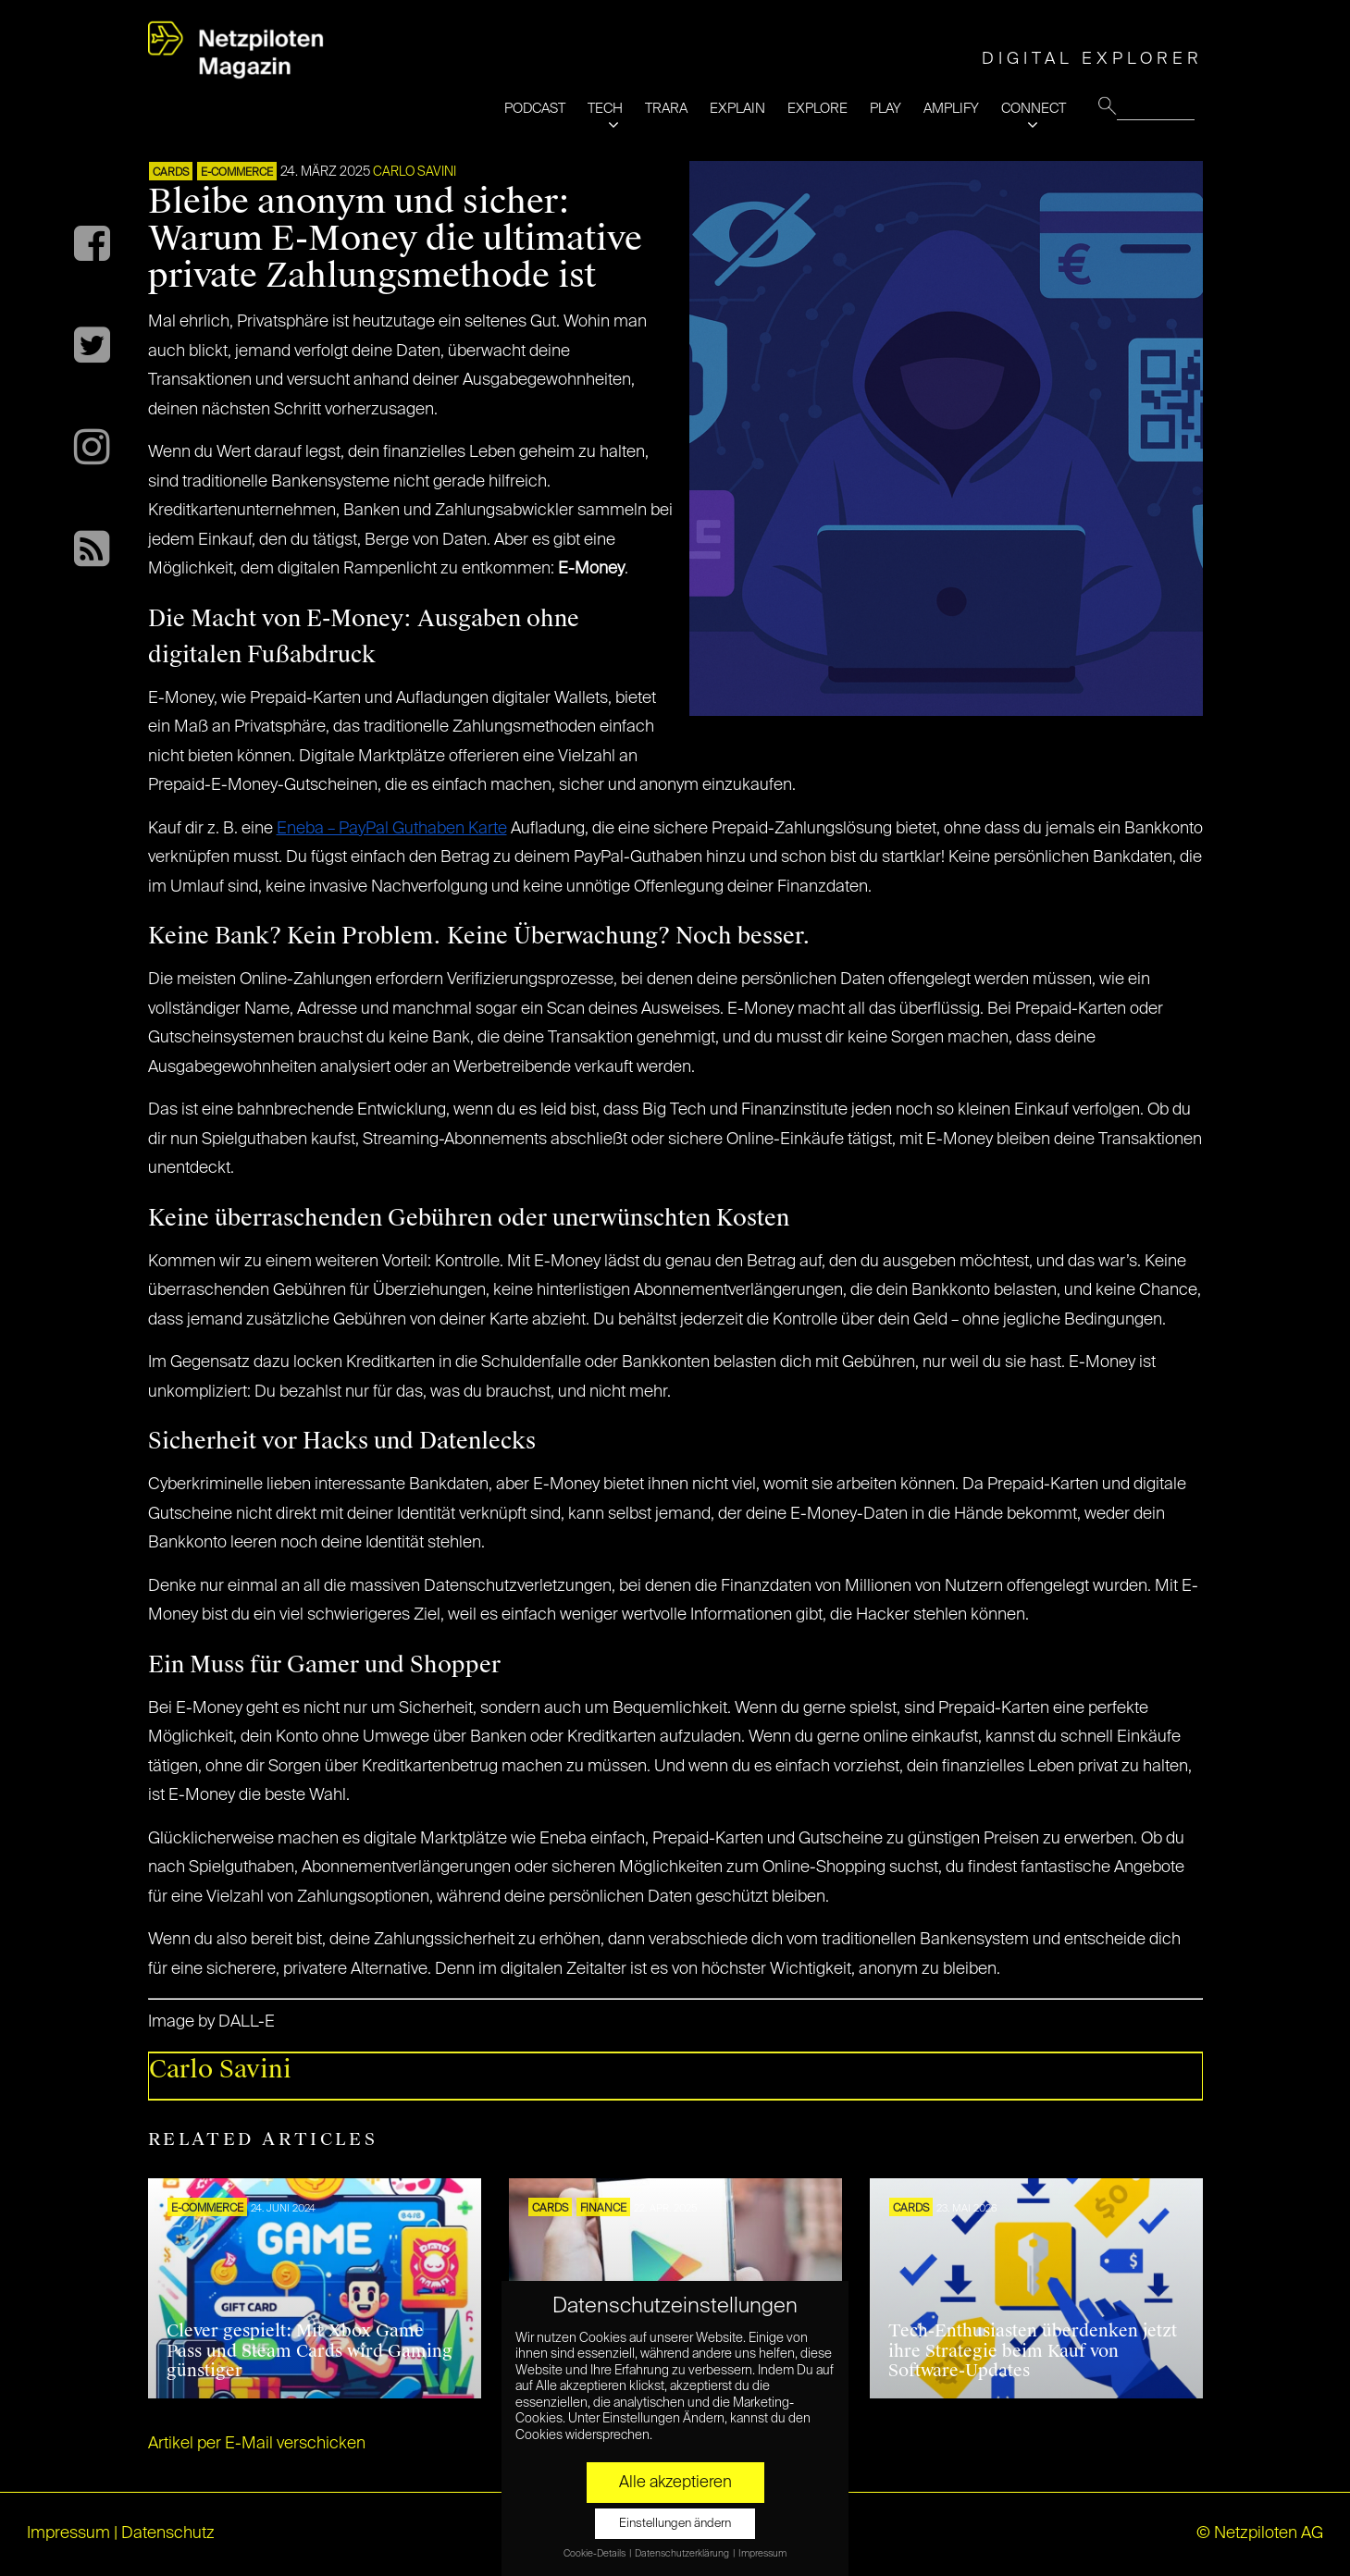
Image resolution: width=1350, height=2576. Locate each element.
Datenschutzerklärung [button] (683, 2553)
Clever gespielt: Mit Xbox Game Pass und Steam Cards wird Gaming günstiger (309, 2351)
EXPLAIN (737, 109)
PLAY (885, 109)
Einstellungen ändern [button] (675, 2524)
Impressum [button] (762, 2553)
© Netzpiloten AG (1259, 2533)
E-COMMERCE (237, 173)
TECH (605, 109)
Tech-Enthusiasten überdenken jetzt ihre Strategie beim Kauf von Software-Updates (1032, 2351)
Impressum (68, 2533)
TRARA (666, 109)
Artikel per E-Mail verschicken (256, 2443)
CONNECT (1033, 109)
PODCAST (534, 109)
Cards (171, 173)
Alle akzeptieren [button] (675, 2482)
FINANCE (603, 2208)
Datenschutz (168, 2533)
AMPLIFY (951, 109)
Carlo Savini (414, 172)
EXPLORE (817, 109)
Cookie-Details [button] (595, 2553)
